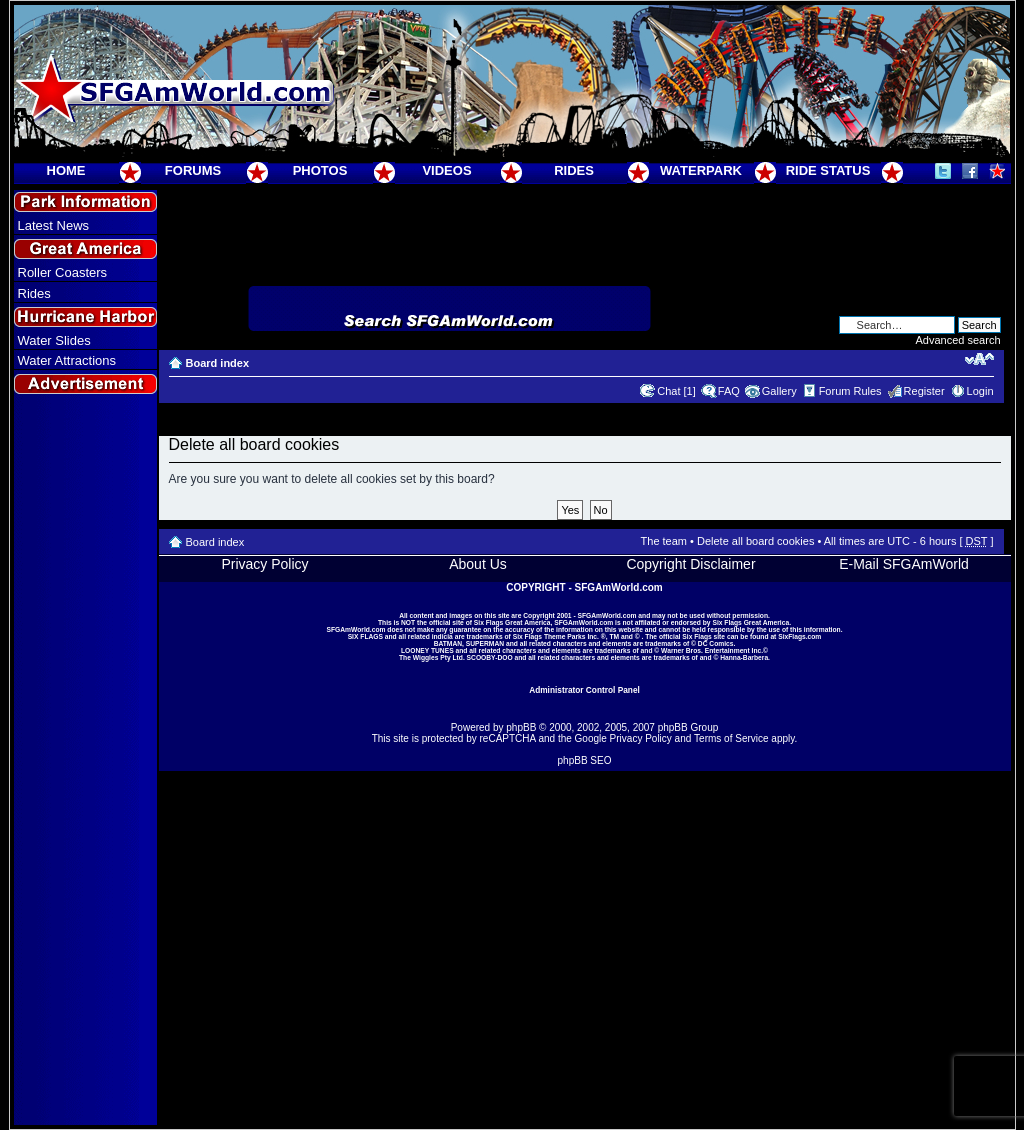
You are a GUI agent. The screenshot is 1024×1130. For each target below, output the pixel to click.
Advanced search (958, 340)
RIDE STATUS (828, 170)
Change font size (979, 359)
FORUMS (193, 170)
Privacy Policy (264, 564)
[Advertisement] (85, 761)
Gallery (779, 391)
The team (664, 541)
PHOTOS (320, 170)
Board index (218, 363)
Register (924, 391)
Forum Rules (850, 391)
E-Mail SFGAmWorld (904, 564)
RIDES (574, 170)
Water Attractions (67, 360)
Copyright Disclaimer (690, 564)
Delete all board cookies (755, 541)
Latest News (54, 225)
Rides (34, 293)
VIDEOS (446, 170)
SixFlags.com (799, 636)
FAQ (729, 391)
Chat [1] (676, 391)
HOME (66, 170)
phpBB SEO (585, 760)
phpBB (521, 727)
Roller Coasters (63, 272)
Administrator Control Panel (584, 690)
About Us (478, 564)
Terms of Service (731, 738)
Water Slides (54, 340)
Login (980, 391)
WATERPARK (701, 170)
